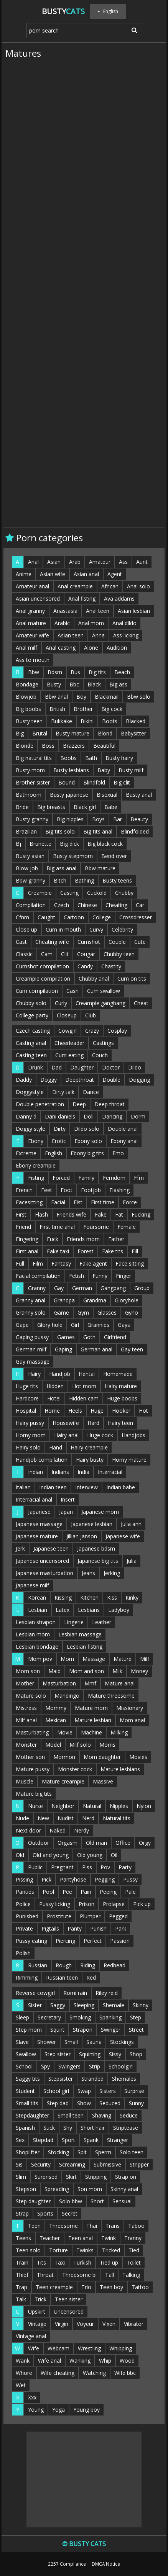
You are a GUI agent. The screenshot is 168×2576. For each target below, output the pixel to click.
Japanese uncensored (42, 1560)
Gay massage (32, 1361)
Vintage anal (31, 2336)
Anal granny (30, 610)
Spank (91, 2140)
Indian (35, 1472)
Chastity (111, 966)
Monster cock (75, 1769)
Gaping (63, 1349)
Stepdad (43, 2140)
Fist (78, 1202)
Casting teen (31, 1055)
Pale (130, 1891)
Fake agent (93, 1263)
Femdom (114, 1177)
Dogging (139, 1079)
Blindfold (94, 782)
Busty (63, 11)
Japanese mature (37, 1536)
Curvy (96, 929)
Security (41, 2164)
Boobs (68, 758)
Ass (123, 561)
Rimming (27, 1977)
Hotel (54, 1398)
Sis (19, 2164)
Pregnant (62, 1867)
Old (20, 1855)
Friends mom (83, 1239)
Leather (101, 1622)
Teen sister (68, 2299)
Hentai (87, 1373)
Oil (114, 1855)
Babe (110, 807)
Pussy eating (31, 1940)
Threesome (63, 2225)
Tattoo (140, 2287)
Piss (87, 1867)
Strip (94, 2066)
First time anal (57, 1226)
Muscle (24, 1781)
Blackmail (107, 696)
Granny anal (30, 1300)
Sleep (22, 2017)
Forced (61, 1177)
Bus (75, 672)
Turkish (82, 2262)
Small (71, 2041)
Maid (54, 1671)
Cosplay (117, 1030)
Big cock (111, 708)
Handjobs (133, 1435)
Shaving (101, 2115)
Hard (93, 1422)
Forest (85, 1251)
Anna (98, 635)
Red (91, 1977)
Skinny (140, 2005)
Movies (138, 1756)
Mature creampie (63, 1781)
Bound (66, 782)
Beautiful (104, 745)
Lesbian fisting (84, 1646)
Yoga (58, 2409)
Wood (127, 2360)
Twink (108, 2238)
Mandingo (66, 1695)
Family (86, 1177)
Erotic (59, 1141)
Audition (117, 647)
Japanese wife (122, 1536)
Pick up (142, 1904)
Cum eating (69, 1055)
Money (139, 1671)
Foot (66, 1190)
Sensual (122, 2201)
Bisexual (107, 794)
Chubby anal (94, 978)
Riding (87, 1965)
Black (94, 684)
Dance (91, 1092)
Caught (46, 917)
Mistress (26, 1707)
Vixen (108, 2323)
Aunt (142, 561)
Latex (62, 1609)
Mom (67, 1658)
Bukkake (61, 721)
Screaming (72, 2164)
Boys (98, 819)
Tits (41, 2262)
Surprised (46, 2176)
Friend (23, 1226)
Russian (37, 1965)
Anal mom (91, 623)
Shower (46, 2041)
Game (61, 1312)
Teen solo (28, 2250)
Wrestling (89, 2348)
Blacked (135, 721)
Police (23, 1904)
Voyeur (85, 2323)
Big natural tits (34, 758)
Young (36, 2409)
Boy (81, 696)
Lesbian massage (80, 1634)
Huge (97, 1410)
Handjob (59, 1373)
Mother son (30, 1756)
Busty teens (117, 880)
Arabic (62, 623)
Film (38, 1263)
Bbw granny (30, 880)
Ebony (35, 1141)
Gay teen (132, 1349)
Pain (86, 1891)
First (21, 1214)
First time (102, 1202)
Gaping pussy (32, 1337)
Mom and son (86, 1671)
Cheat (141, 1003)
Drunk (35, 1067)
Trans (112, 2225)
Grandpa (64, 1300)
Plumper (90, 1916)
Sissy (115, 2054)
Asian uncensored (38, 598)
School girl (56, 2091)
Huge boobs (122, 1398)
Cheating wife (52, 941)
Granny (37, 1288)
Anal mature (31, 623)
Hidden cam (84, 1398)
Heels (75, 1410)
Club (90, 1015)
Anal (33, 561)
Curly (61, 1003)
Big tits (97, 672)
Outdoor (38, 1842)
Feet (46, 1190)
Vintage (37, 2323)
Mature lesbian (92, 1720)
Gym (83, 1312)
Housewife (66, 1422)
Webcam (58, 2348)
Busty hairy (119, 758)
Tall (109, 2274)
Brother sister (33, 782)
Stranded (92, 2078)
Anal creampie (75, 586)
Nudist (66, 1818)
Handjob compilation (42, 1459)
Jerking (112, 1573)
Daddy (24, 1079)
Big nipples (70, 819)
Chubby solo (31, 1003)
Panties (25, 1891)
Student (25, 2091)
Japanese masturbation (44, 1573)
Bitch (60, 880)
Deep (79, 1104)
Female (126, 1226)
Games (66, 1337)
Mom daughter (102, 1756)
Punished (27, 1916)
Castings (103, 1042)
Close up (26, 929)
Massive (103, 1781)
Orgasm (67, 1842)
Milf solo (80, 1744)
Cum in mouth (63, 929)
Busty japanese (69, 794)
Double (111, 1079)
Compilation (31, 905)
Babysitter (133, 733)
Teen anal (80, 2238)
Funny (99, 1275)
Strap (22, 2213)
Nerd (88, 1818)
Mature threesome (111, 1695)
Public (35, 1867)
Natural (92, 1806)
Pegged (118, 1916)
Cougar (86, 954)
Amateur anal (32, 586)
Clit (65, 954)
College (101, 917)
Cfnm (22, 917)
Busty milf (131, 770)
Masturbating (32, 1732)
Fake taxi (58, 1251)
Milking (119, 1732)
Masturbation (59, 1683)
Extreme (26, 1153)
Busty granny (32, 819)
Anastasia (65, 610)
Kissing (63, 1597)
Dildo (134, 1067)
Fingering (27, 1239)
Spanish (25, 2127)
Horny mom (31, 1435)
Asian (54, 561)
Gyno (131, 1312)
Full (20, 1263)
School (24, 2066)
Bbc (74, 684)
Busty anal (139, 794)
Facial (58, 1202)
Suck (49, 2127)
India (83, 1472)
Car (140, 905)
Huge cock (100, 1435)
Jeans (88, 1573)
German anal (96, 1349)
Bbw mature (100, 868)
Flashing (119, 1190)
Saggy (57, 2005)
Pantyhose (73, 1879)
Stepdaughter (32, 2115)
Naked (57, 1830)
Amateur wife (32, 635)
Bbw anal (56, 696)
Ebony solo (88, 1141)
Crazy (92, 1030)
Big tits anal (97, 831)
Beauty (139, 819)
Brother (83, 708)
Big (20, 733)
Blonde (24, 745)
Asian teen (71, 635)
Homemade (118, 1373)
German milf (31, 1349)
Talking (131, 2274)
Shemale (113, 2005)
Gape (22, 1324)
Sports (45, 2213)
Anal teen (97, 610)
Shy (67, 2127)
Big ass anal (61, 868)
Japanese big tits (97, 1560)
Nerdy (81, 1830)
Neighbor (62, 1806)
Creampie (40, 892)
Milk (117, 1671)
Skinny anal (124, 2189)
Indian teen (53, 1487)
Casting (69, 892)
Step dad (58, 2103)
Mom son (28, 1671)
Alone (91, 647)
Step (135, 2017)
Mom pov (40, 1658)
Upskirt (36, 2311)
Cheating (116, 905)
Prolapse (114, 1904)
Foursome (96, 1226)
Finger (123, 1275)
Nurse (35, 1806)
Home (52, 1410)
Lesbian (37, 1609)
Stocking (58, 2152)
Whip (105, 2360)
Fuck (52, 1239)
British (57, 708)
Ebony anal (124, 1141)
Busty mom (30, 770)
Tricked (111, 2250)
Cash (72, 990)
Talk (21, 2299)
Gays (124, 1324)
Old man (96, 1842)
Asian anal (86, 574)
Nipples (119, 1806)
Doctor (111, 1067)
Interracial (110, 1472)
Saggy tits (28, 2078)
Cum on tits (131, 978)
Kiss (112, 1597)
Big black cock (105, 843)
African (110, 586)
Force (130, 1202)
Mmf (90, 1683)
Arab (75, 561)
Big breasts (51, 807)
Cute (140, 941)
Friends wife (71, 1214)
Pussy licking (54, 1904)
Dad (56, 1067)
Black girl (85, 807)
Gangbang (113, 1288)
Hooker (121, 1410)
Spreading (56, 2189)
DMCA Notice (106, 2564)
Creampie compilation (43, 978)
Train (22, 2262)
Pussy (130, 1879)
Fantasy (61, 1263)
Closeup (67, 1015)
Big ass (118, 684)
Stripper (139, 2164)
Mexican (55, 1720)
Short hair (93, 2127)
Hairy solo (28, 1447)
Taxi (59, 2262)
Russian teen (62, 1977)
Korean (37, 1597)
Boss (48, 745)
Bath (91, 758)
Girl (75, 1324)
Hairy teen (120, 1422)
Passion (120, 1940)
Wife (33, 2348)
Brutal (39, 733)
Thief (22, 2274)
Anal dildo (124, 623)
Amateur (99, 561)
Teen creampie (54, 2287)
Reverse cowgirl (35, 1992)
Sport (68, 2140)
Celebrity (122, 929)
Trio (86, 2287)
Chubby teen (119, 954)
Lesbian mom (33, 1634)
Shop (136, 2054)
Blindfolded (135, 831)
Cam (47, 954)
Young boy (86, 2409)
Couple (117, 941)
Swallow (26, 2054)
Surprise (134, 2091)
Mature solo (31, 1695)
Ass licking (125, 635)
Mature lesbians (120, 1769)
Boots (109, 721)
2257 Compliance (67, 2564)
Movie (64, 1732)
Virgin (61, 2323)
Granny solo (31, 1312)
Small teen (71, 2115)
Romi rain (75, 1992)
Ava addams (119, 598)
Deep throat (109, 1104)
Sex (20, 2140)
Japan (66, 1511)
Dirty (60, 1128)
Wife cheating (57, 2372)
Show (84, 2103)
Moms (107, 1744)
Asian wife (52, 574)
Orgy (145, 1842)
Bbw (33, 672)
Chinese (87, 905)
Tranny (133, 2238)
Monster (26, 1744)
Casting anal (31, 1042)
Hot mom (84, 1386)
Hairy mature (121, 1386)
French (24, 1190)
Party (125, 1867)
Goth (89, 1337)
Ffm (139, 1177)
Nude (22, 1818)
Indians (60, 1472)
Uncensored (69, 2311)
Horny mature (129, 1459)
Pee (67, 1891)
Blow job (27, 868)
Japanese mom (100, 1511)
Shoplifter (28, 2152)
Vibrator (133, 2323)
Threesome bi (79, 2274)
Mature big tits (34, 1793)
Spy (45, 2066)
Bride (22, 807)
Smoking (80, 2017)
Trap (21, 2287)
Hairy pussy (30, 1422)
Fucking (141, 1214)
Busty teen (29, 721)
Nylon (144, 1806)
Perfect (93, 1940)
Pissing (24, 1879)
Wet (21, 2385)
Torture (58, 2250)
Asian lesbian (134, 610)
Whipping (120, 2348)
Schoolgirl (121, 2066)
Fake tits (112, 1251)
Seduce (129, 2115)
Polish (23, 1953)
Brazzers (74, 745)
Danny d (26, 1116)
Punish (98, 1928)
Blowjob (26, 696)
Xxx (32, 2397)
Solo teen (131, 2152)
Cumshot (88, 941)
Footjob (91, 1190)
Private (24, 1928)
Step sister (57, 2054)
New (43, 1818)
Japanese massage (39, 1524)
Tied (133, 2250)
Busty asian (30, 856)
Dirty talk (63, 1092)
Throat (45, 2274)
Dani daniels (60, 1116)
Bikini (87, 721)
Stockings (122, 2041)
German (82, 1288)
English (53, 1153)
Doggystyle (30, 1092)
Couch (100, 1055)
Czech (61, 905)
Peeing (108, 1891)
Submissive (107, 2164)
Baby (103, 770)
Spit (82, 2152)
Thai (91, 2225)
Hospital (26, 1410)
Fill (135, 1251)
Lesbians (89, 1609)
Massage (93, 1658)
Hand (55, 1447)
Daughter (82, 1067)
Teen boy (111, 2287)
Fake (101, 1214)
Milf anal (26, 1720)
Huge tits (27, 1386)
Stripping (96, 2176)
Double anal (123, 1128)
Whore (24, 2372)
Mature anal (120, 1683)
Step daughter (33, 2201)
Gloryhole (126, 1300)
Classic (24, 954)
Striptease (125, 2127)
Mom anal (132, 1720)
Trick (40, 2299)
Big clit (122, 782)
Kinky (131, 1597)
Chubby (124, 892)
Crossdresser (135, 917)
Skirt (71, 2176)
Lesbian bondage (37, 1646)
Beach (122, 672)
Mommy (55, 1707)
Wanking (80, 2360)
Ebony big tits (87, 1153)
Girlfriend (115, 1337)
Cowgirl (67, 1030)
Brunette (40, 843)
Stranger (117, 2140)
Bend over (114, 856)
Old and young (51, 1855)
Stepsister (60, 2078)
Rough (64, 1965)
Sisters (107, 2091)
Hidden (55, 1386)
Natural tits (116, 1818)
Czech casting (33, 1030)
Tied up (109, 2262)
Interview (86, 1487)
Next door (28, 1830)
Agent (114, 574)
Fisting (36, 1177)
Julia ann (131, 1524)
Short (97, 2201)
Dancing (112, 1116)
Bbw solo (138, 696)
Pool (48, 1891)
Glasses (107, 1312)
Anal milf (26, 647)
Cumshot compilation (42, 966)
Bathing (84, 880)
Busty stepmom (73, 856)
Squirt (57, 2029)
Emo (118, 1153)
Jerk (20, 1548)
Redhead (114, 1965)
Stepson (26, 2189)
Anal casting (61, 647)
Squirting (89, 2054)
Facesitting (29, 1202)
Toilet (134, 2262)
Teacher (50, 2238)
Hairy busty (90, 1459)
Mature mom (91, 1707)
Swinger (110, 2029)
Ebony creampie (36, 1165)
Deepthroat (79, 1079)
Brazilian (26, 831)
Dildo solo (86, 1128)
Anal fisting (82, 598)
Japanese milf (32, 1585)
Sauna (94, 2041)
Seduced (109, 2103)
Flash (41, 1214)
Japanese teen (51, 1548)
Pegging (105, 1879)
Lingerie (74, 1622)
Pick (46, 1879)
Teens (23, 2238)
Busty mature (72, 733)
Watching (94, 2372)
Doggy (48, 1079)
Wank (23, 2360)
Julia (132, 1560)
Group (142, 1288)
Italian (23, 1487)
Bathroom (28, 794)
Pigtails (50, 1928)
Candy (85, 966)
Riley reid (107, 1992)
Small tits (27, 2103)
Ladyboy (118, 1609)
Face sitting (129, 1263)
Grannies (98, 1324)
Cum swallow (103, 990)
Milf (144, 1658)
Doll (89, 1116)
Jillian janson (81, 1536)
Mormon (64, 1756)
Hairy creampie (89, 1447)
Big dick (69, 843)
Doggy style (30, 1128)
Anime (23, 574)
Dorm (138, 1116)
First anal (27, 1251)
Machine (91, 1732)
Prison (86, 1904)
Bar (117, 819)
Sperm (103, 2152)
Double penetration (40, 1104)
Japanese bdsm (96, 1548)
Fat (119, 1214)
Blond (105, 733)
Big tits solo (60, 831)
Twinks (85, 2250)
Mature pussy (32, 1769)
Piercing (65, 1940)
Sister (35, 2005)
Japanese (39, 1511)
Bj (18, 843)
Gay (59, 1288)
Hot (143, 1410)
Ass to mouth (32, 659)
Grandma (94, 1300)
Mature (123, 1658)
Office (122, 1842)
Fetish (76, 1275)
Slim (21, 2176)
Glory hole (50, 1324)
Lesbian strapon (36, 1622)
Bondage (27, 684)
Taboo (136, 2225)
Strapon (82, 2029)
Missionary (129, 1707)
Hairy (34, 1373)
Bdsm (55, 672)
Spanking (110, 2017)
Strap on (125, 2176)
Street (136, 2029)
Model (53, 1744)
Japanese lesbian (91, 1524)
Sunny (136, 2103)
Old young (89, 1855)
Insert (68, 1499)
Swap (84, 2091)
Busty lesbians (71, 770)
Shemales (124, 2078)
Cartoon (74, 917)
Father (116, 1239)
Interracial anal (34, 1499)
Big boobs (28, 708)
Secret (69, 2213)
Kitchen (89, 1597)
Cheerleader (69, 1042)
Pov (105, 1867)
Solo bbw (70, 2201)
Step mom (29, 2029)
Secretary (49, 2017)
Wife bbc (125, 2372)
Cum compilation (37, 990)
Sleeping (84, 2005)
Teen (34, 2225)
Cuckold (97, 892)
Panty (75, 1928)
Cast (21, 941)
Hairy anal (66, 1435)
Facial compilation (38, 1275)
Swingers (69, 2066)
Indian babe (120, 1487)
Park (120, 1928)
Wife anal (49, 2360)
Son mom (89, 2189)
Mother (25, 1683)
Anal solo (138, 586)
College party (32, 1015)
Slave (22, 2041)
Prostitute (59, 1916)
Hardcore (27, 1398)
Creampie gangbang (100, 1003)
